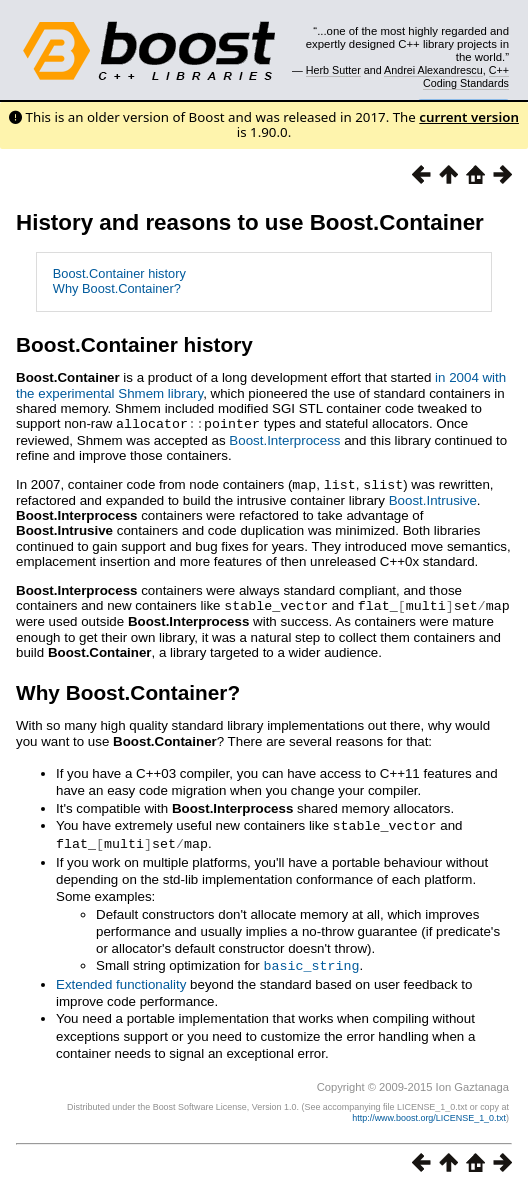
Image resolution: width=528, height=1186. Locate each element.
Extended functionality (121, 978)
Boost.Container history (119, 273)
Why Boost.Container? (117, 288)
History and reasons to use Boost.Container (250, 222)
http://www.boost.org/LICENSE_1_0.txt (429, 1112)
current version (469, 117)
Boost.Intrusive (433, 498)
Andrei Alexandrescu (433, 70)
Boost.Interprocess (284, 439)
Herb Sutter (333, 70)
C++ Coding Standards (466, 76)
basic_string (311, 960)
